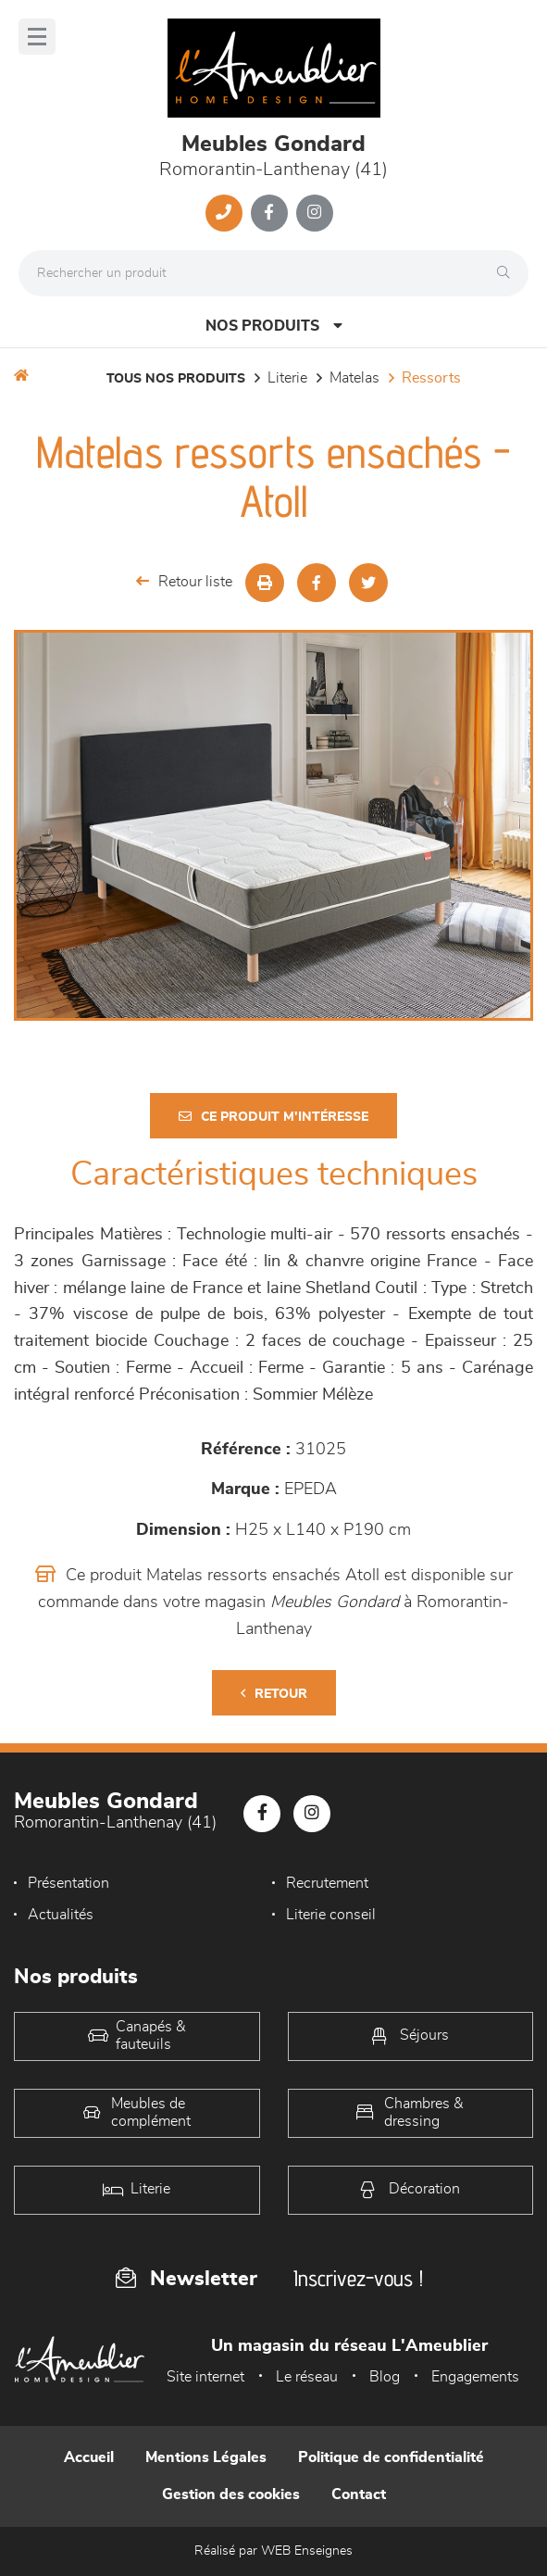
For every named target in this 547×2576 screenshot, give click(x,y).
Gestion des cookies (231, 2494)
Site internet (205, 2376)
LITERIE (287, 378)
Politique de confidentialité (391, 2457)
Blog (384, 2376)
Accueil (89, 2457)
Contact (358, 2494)
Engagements (475, 2376)
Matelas (354, 378)
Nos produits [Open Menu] (273, 325)
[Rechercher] (508, 273)
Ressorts (431, 378)
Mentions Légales (206, 2457)
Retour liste (184, 581)
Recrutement (327, 1883)
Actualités (60, 1914)
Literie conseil (331, 1914)
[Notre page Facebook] (269, 213)
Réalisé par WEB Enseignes (273, 2551)
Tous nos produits (175, 378)
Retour (274, 1694)
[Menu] (37, 37)
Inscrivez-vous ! (358, 2278)
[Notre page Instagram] (314, 213)
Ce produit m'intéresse (273, 1117)
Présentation (68, 1883)
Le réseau (307, 2376)
